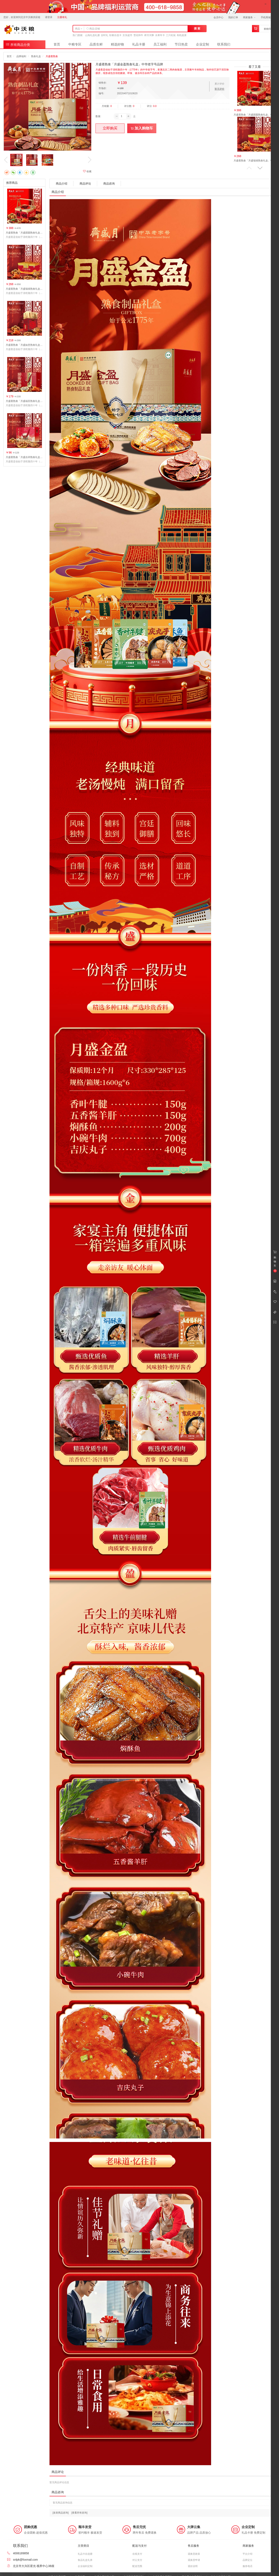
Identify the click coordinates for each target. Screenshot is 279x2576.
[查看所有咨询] (79, 2512)
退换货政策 (194, 2553)
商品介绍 (61, 183)
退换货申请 (194, 2560)
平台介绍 (247, 2553)
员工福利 (159, 44)
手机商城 (267, 17)
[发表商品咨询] (61, 2512)
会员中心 (218, 17)
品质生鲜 (96, 44)
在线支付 (137, 2553)
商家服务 (249, 17)
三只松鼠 (171, 35)
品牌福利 (21, 56)
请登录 (48, 17)
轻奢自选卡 (115, 35)
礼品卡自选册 (85, 2553)
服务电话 (247, 2566)
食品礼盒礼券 (85, 2560)
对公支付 (137, 2560)
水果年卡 (160, 35)
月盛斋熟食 (52, 56)
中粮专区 (74, 44)
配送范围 (137, 2566)
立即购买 (110, 128)
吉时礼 (104, 35)
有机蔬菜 (182, 35)
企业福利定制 (85, 2566)
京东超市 (127, 35)
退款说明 (193, 2566)
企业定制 (202, 44)
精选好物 (117, 44)
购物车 (267, 28)
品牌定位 (247, 2560)
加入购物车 (142, 128)
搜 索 (197, 28)
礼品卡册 (138, 44)
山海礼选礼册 (92, 35)
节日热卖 (181, 44)
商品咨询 (109, 183)
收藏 (87, 171)
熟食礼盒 (36, 56)
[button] (260, 168)
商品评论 (85, 183)
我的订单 (233, 17)
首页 (57, 44)
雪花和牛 (138, 35)
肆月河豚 (149, 35)
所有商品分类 (18, 44)
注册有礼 (62, 17)
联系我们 (223, 44)
